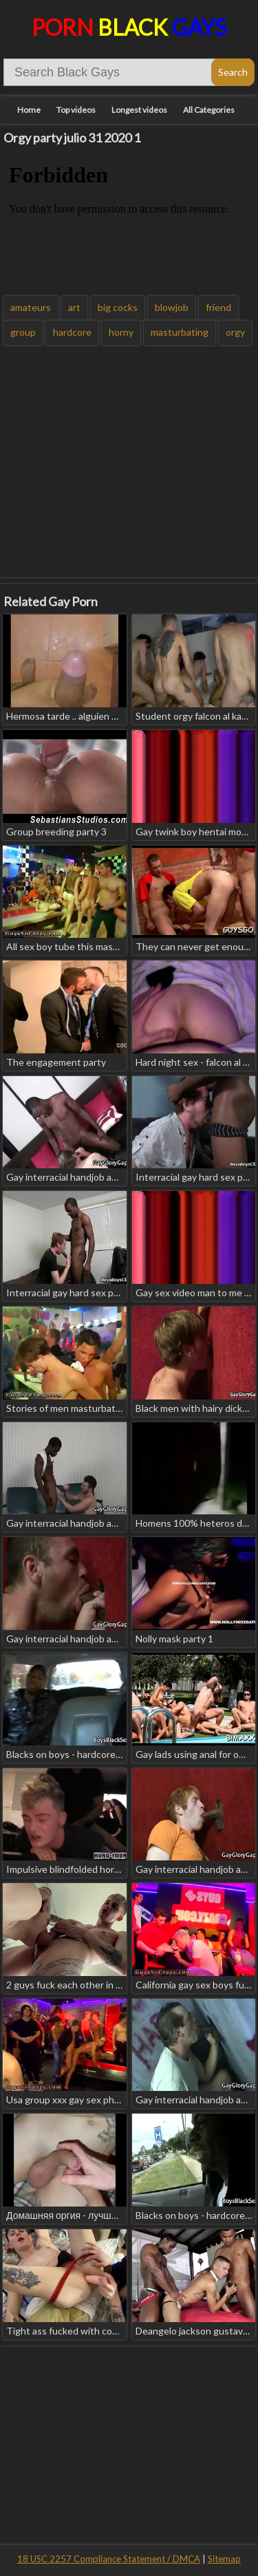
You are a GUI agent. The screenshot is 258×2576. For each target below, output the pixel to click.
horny (121, 332)
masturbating (179, 332)
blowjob (172, 307)
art (74, 307)
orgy (235, 332)
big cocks (118, 307)
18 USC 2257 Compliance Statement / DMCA (108, 2558)
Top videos (76, 110)
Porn (129, 27)
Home (29, 110)
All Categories (209, 110)
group (23, 332)
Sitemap (224, 2558)
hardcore (72, 332)
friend (218, 307)
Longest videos (139, 110)
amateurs (30, 307)
